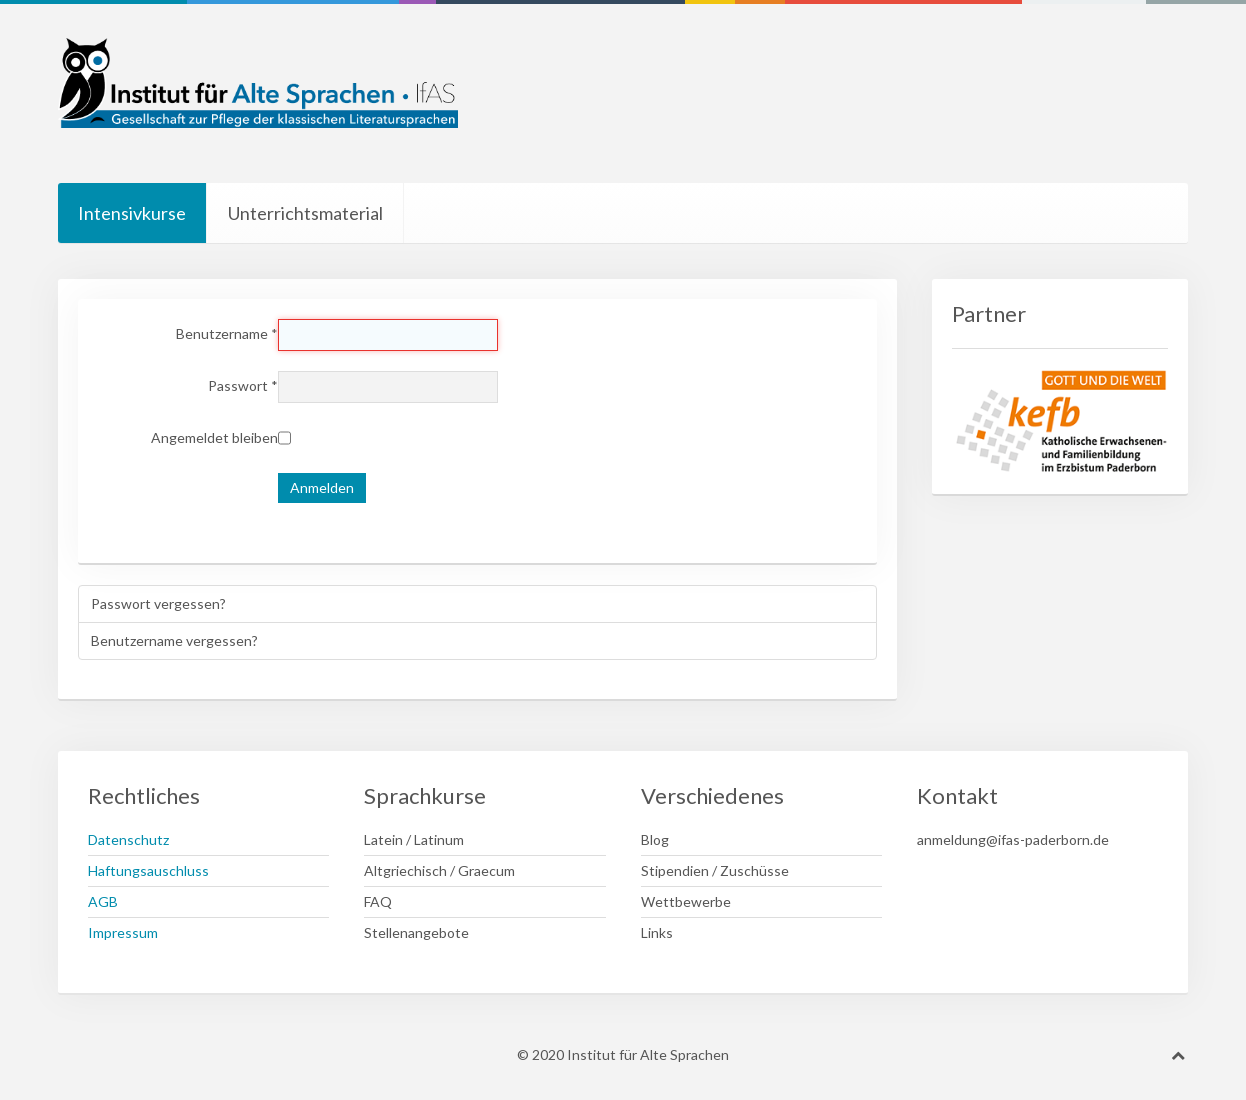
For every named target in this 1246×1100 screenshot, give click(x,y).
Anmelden (322, 487)
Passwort (243, 385)
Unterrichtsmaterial (305, 213)
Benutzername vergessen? (174, 640)
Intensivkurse (132, 213)
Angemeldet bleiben (214, 437)
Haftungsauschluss (148, 870)
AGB (103, 901)
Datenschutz (128, 839)
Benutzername (227, 333)
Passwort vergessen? (158, 603)
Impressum (123, 932)
